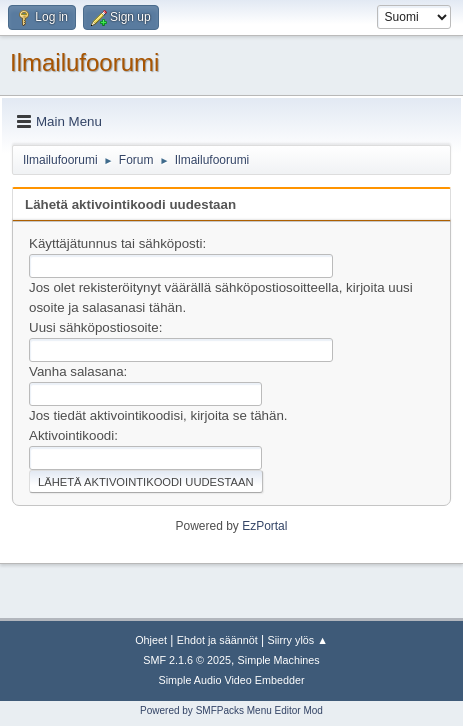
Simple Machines (279, 660)
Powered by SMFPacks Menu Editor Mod (231, 710)
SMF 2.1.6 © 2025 (187, 660)
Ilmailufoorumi (84, 62)
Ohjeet (151, 640)
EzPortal (264, 526)
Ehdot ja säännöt (217, 640)
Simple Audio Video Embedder (231, 680)
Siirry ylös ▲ (297, 640)
